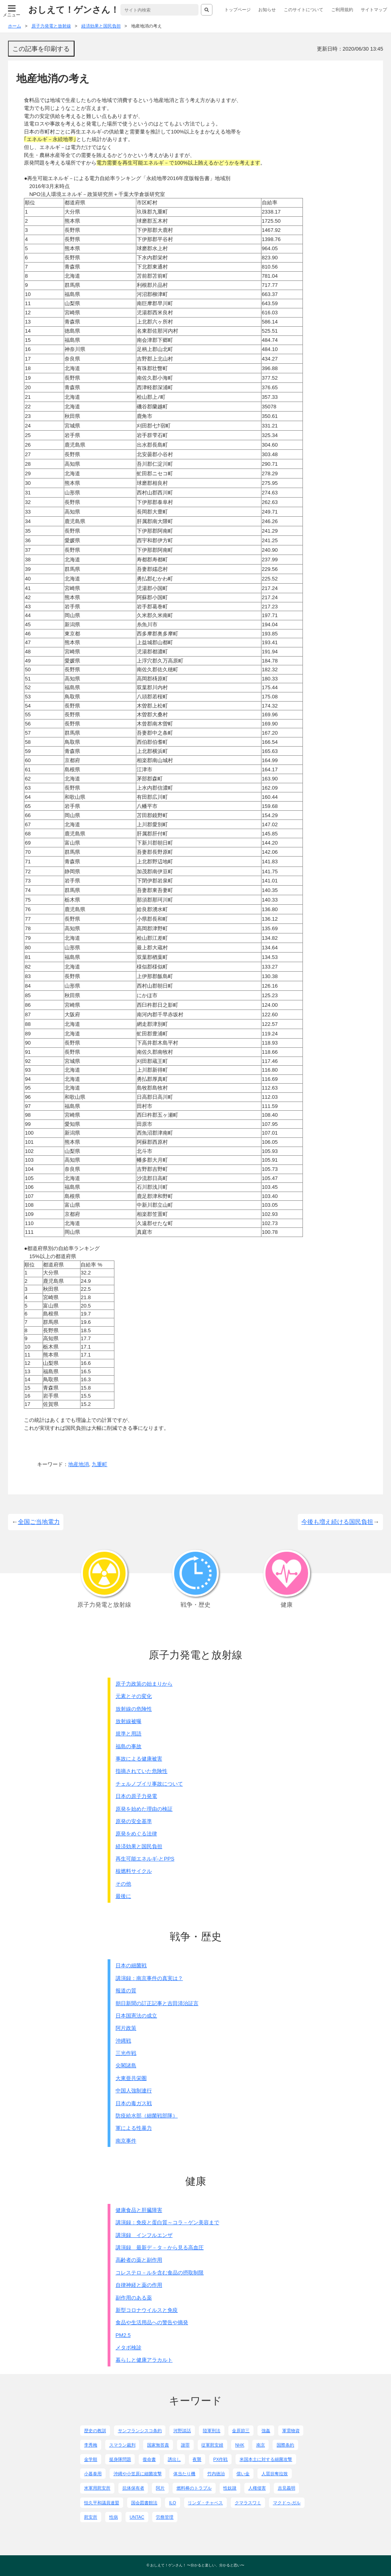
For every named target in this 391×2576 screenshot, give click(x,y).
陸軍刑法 (211, 2430)
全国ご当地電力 (39, 1521)
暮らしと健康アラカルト (144, 2360)
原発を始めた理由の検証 (144, 1809)
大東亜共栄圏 (131, 2078)
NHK (239, 2445)
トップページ (237, 9)
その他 (123, 1884)
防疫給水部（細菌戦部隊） (147, 2116)
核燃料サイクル (134, 1871)
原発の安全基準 (134, 1821)
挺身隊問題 (120, 2459)
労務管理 (164, 2517)
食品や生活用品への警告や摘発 (152, 2322)
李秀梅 (90, 2445)
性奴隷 (229, 2488)
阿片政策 (126, 2028)
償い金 (243, 2473)
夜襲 (197, 2459)
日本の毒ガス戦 (134, 2103)
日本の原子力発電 (136, 1796)
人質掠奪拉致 (274, 2473)
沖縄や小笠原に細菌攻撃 (138, 2473)
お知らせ (267, 9)
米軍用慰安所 (97, 2488)
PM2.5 (123, 2335)
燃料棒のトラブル (194, 2488)
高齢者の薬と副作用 (139, 2260)
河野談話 (182, 2430)
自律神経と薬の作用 (139, 2285)
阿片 (160, 2488)
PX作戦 (220, 2459)
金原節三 (241, 2430)
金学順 (90, 2459)
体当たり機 (184, 2473)
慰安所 (90, 2517)
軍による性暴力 (134, 2128)
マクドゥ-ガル (287, 2502)
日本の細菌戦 (131, 1965)
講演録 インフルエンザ (144, 2235)
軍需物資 (291, 2430)
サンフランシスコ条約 (140, 2430)
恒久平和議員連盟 (101, 2502)
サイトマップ (374, 9)
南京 (260, 2445)
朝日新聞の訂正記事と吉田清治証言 (157, 2003)
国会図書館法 (144, 2502)
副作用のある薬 (134, 2298)
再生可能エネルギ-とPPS (145, 1859)
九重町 (99, 1464)
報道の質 (126, 1991)
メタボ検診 (128, 2348)
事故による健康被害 (139, 1759)
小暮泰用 (93, 2473)
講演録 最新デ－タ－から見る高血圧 (160, 2248)
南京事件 (126, 2141)
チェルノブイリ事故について (149, 1784)
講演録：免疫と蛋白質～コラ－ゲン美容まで (167, 2222)
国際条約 (285, 2445)
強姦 (265, 2430)
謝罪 (185, 2445)
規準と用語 (128, 1734)
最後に (123, 1896)
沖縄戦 (123, 2041)
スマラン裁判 (122, 2445)
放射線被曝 (128, 1721)
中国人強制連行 (134, 2091)
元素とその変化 (134, 1696)
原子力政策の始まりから (144, 1684)
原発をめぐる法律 (136, 1834)
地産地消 (78, 1464)
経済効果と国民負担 (139, 1846)
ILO (172, 2502)
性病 (113, 2517)
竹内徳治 (216, 2473)
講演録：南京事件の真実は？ (149, 1978)
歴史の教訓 (95, 2430)
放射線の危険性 (134, 1709)
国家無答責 (158, 2445)
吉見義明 (286, 2488)
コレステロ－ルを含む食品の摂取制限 (160, 2273)
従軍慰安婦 (212, 2445)
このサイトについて (303, 9)
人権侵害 (257, 2488)
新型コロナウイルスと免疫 (147, 2310)
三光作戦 (126, 2053)
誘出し (174, 2459)
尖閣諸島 (126, 2065)
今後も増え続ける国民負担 (337, 1521)
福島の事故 (128, 1746)
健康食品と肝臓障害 (139, 2210)
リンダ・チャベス (205, 2502)
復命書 (149, 2459)
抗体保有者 (133, 2488)
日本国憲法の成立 (136, 2016)
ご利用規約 (342, 9)
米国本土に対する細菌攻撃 (266, 2459)
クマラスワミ (248, 2502)
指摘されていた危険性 (141, 1771)
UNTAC (137, 2517)
